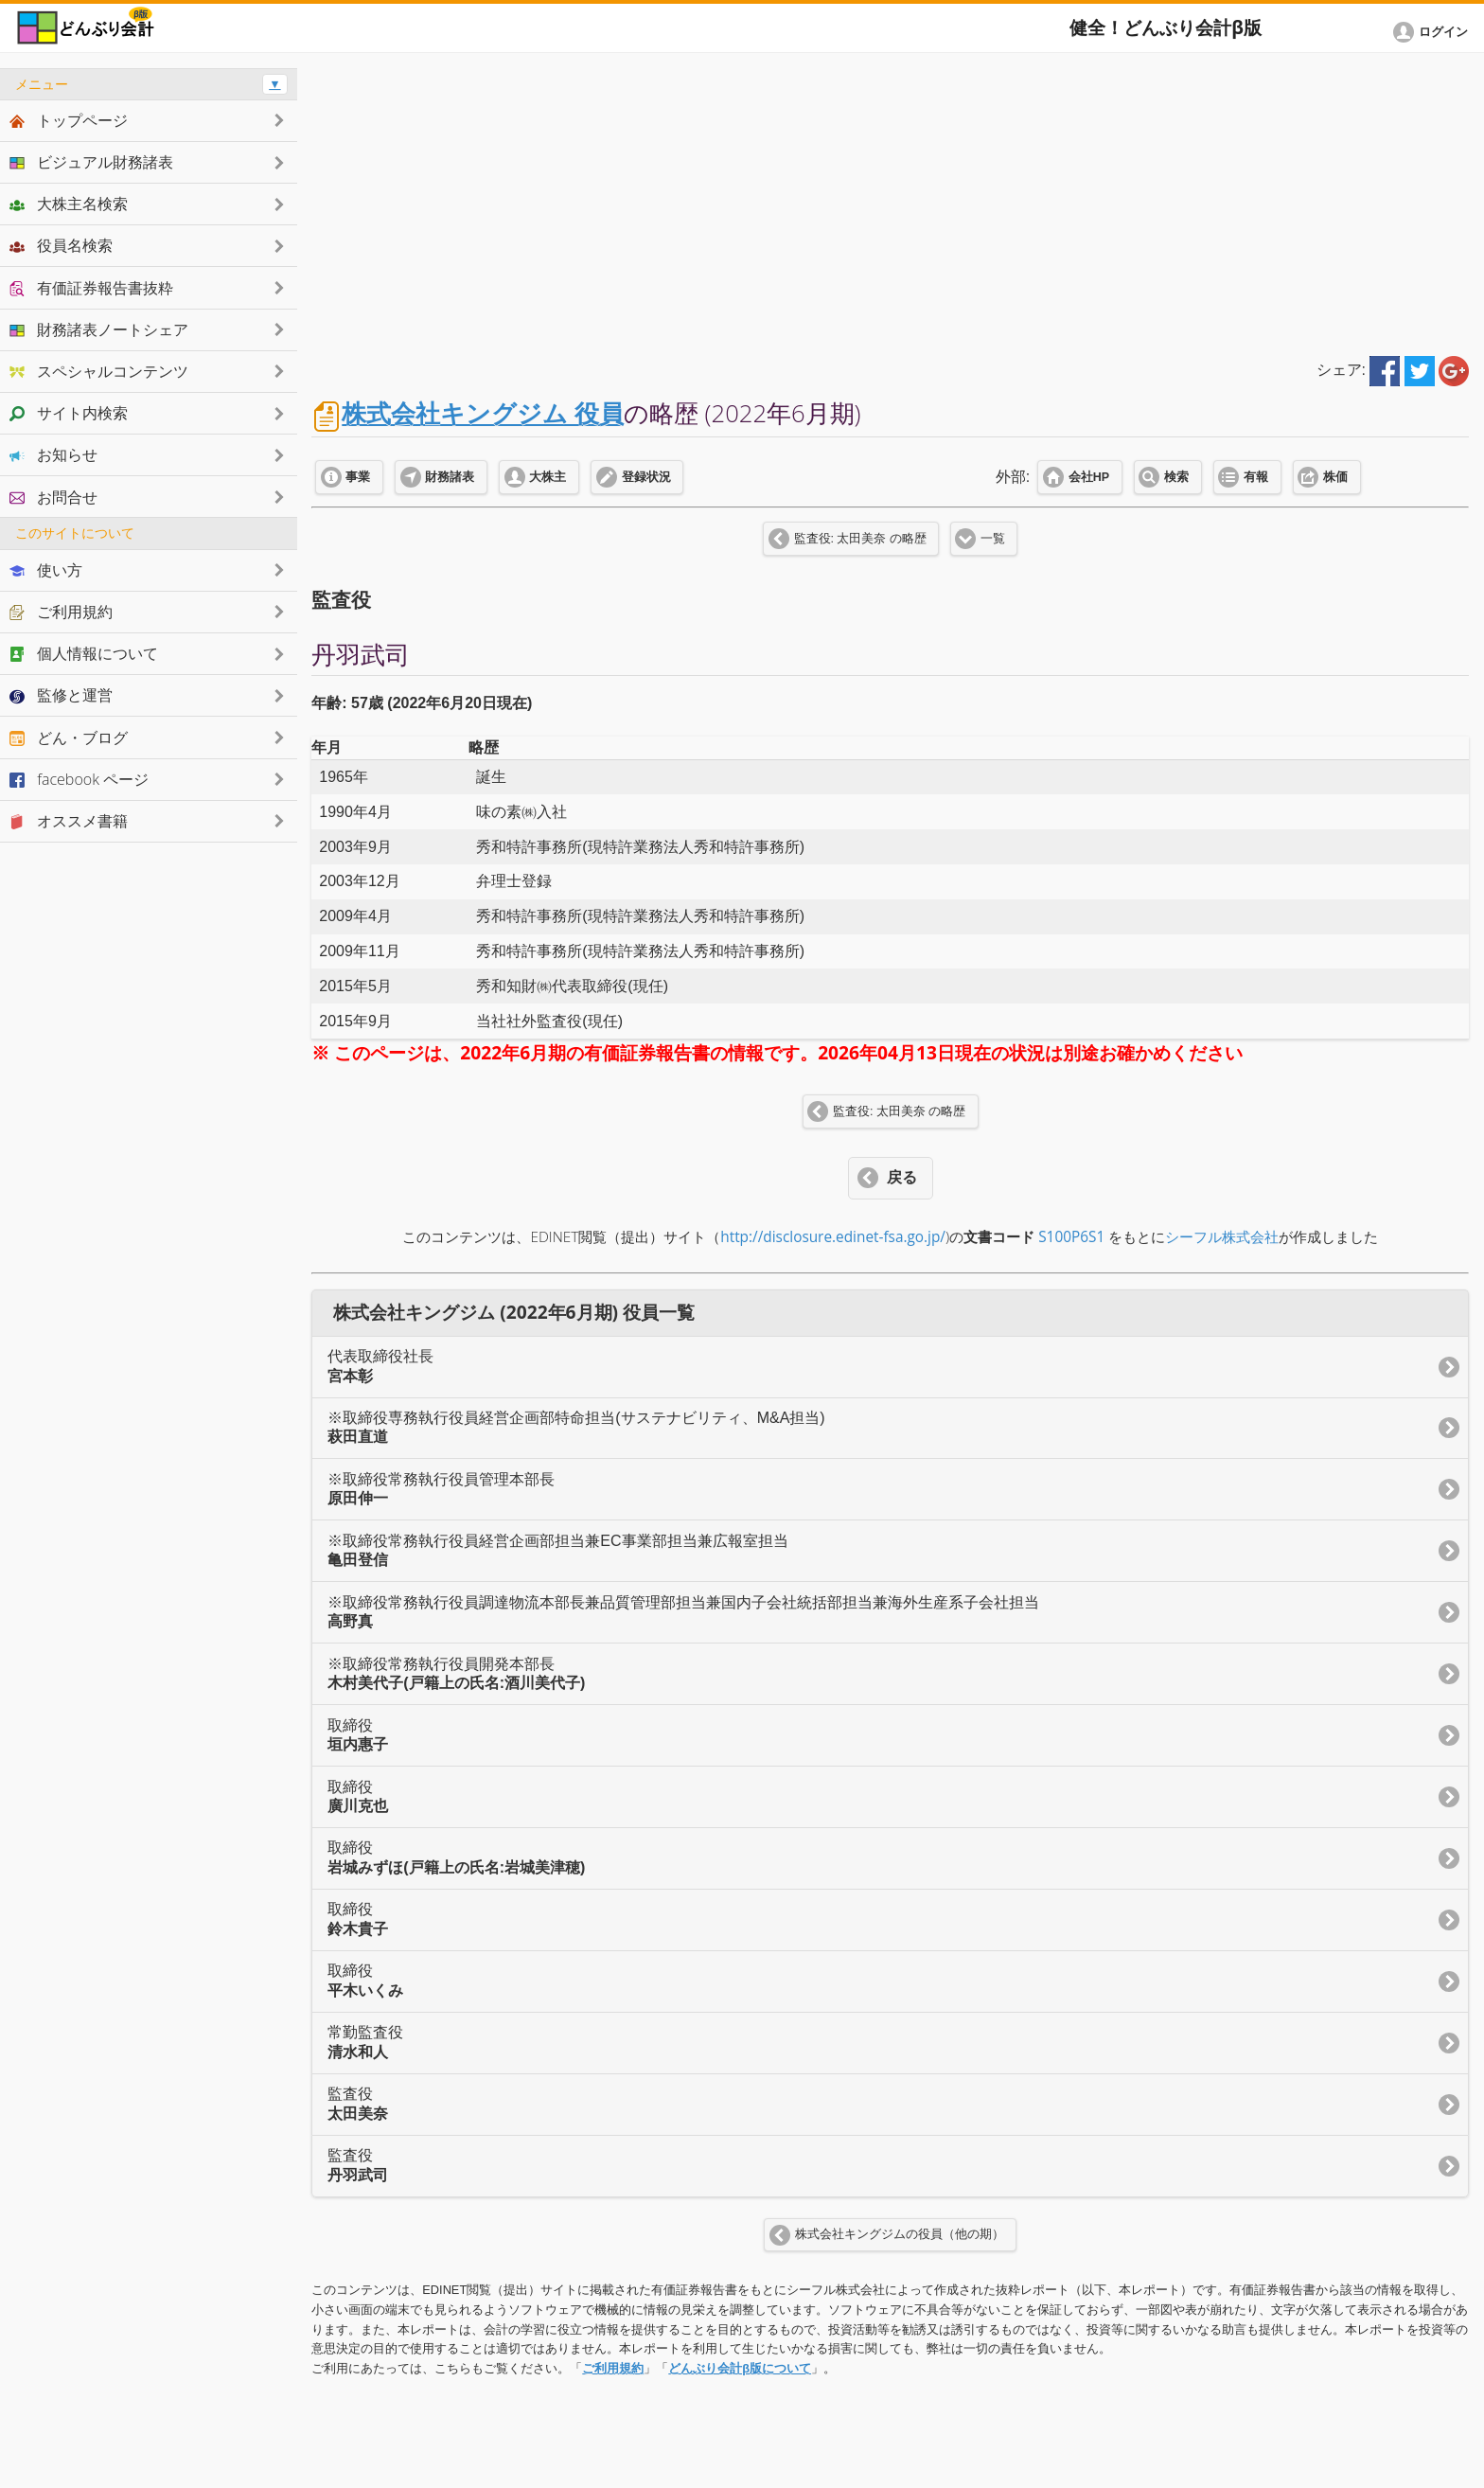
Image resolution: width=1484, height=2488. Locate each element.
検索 (1176, 477)
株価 (1335, 477)
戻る (902, 1177)
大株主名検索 (68, 203)
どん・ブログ (68, 737)
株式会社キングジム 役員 (483, 413)
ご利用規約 (613, 2368)
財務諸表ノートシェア (98, 329)
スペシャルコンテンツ (98, 371)
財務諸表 (449, 477)
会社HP (1089, 477)
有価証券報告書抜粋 (91, 287)
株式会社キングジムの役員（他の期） (899, 2234)
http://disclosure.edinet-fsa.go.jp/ (832, 1237)
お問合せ (53, 497)
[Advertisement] (890, 200)
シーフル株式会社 (1222, 1237)
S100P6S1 (1071, 1237)
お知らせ (53, 454)
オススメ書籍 (68, 820)
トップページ (68, 120)
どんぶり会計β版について (739, 2368)
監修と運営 (61, 694)
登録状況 (646, 477)
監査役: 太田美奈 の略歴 (860, 538)
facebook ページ (79, 779)
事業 (357, 477)
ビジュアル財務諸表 (91, 161)
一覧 (992, 538)
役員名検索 (61, 245)
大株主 (547, 477)
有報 (1256, 477)
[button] (1433, 32)
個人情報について (83, 653)
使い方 (45, 570)
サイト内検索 (68, 412)
